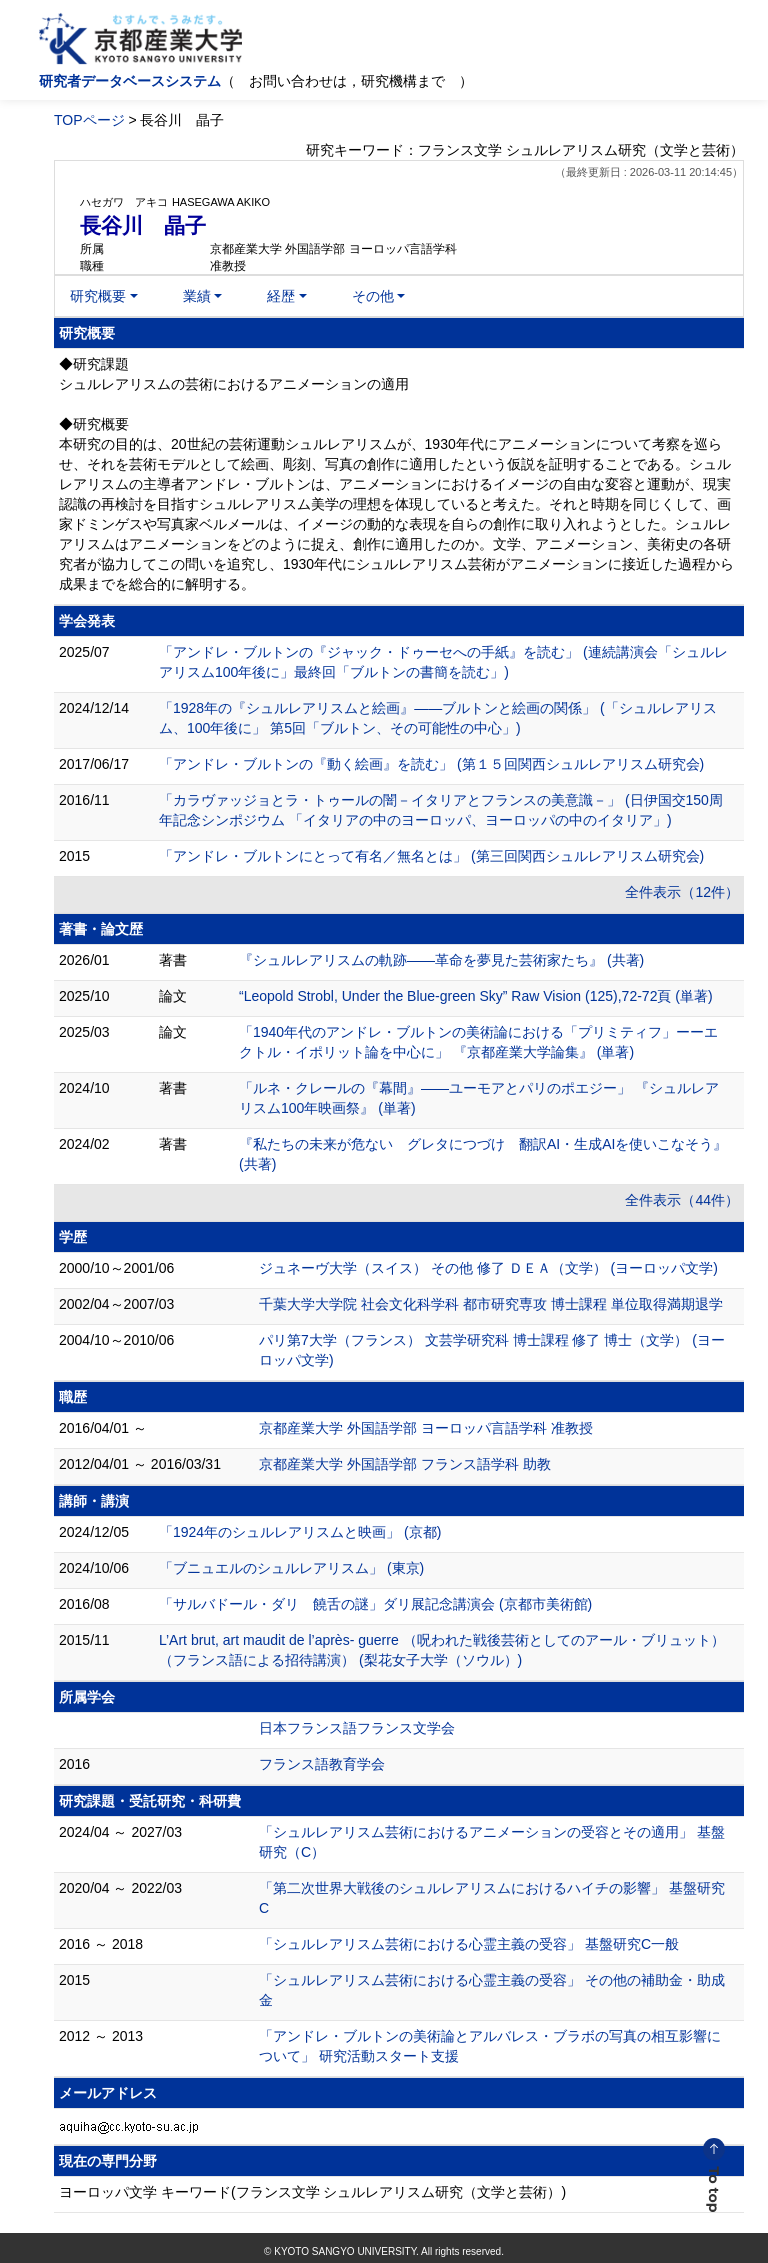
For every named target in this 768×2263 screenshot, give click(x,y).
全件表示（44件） (682, 1200)
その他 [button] (373, 296)
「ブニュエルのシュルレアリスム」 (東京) (291, 1568)
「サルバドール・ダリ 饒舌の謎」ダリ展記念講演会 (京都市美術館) (375, 1604)
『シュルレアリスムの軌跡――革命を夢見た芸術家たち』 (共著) (441, 960)
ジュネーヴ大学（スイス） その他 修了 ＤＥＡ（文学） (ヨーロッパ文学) (488, 1268)
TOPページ (89, 120)
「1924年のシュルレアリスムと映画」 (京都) (300, 1532)
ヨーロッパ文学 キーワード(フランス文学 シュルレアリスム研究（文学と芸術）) (312, 2192)
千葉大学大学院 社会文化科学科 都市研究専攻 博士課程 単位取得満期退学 (491, 1304)
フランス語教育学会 (322, 1764)
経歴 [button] (281, 296)
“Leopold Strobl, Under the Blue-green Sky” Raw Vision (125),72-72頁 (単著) (476, 996)
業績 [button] (197, 296)
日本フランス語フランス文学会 (357, 1728)
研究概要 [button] (98, 296)
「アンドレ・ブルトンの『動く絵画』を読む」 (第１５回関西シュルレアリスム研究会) (431, 764)
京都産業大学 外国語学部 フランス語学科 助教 (405, 1464)
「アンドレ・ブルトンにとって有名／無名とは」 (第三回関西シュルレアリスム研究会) (431, 856)
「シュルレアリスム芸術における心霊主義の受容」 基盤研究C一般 (469, 1944)
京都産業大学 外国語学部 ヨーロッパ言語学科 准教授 (426, 1428)
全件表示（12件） (682, 892)
